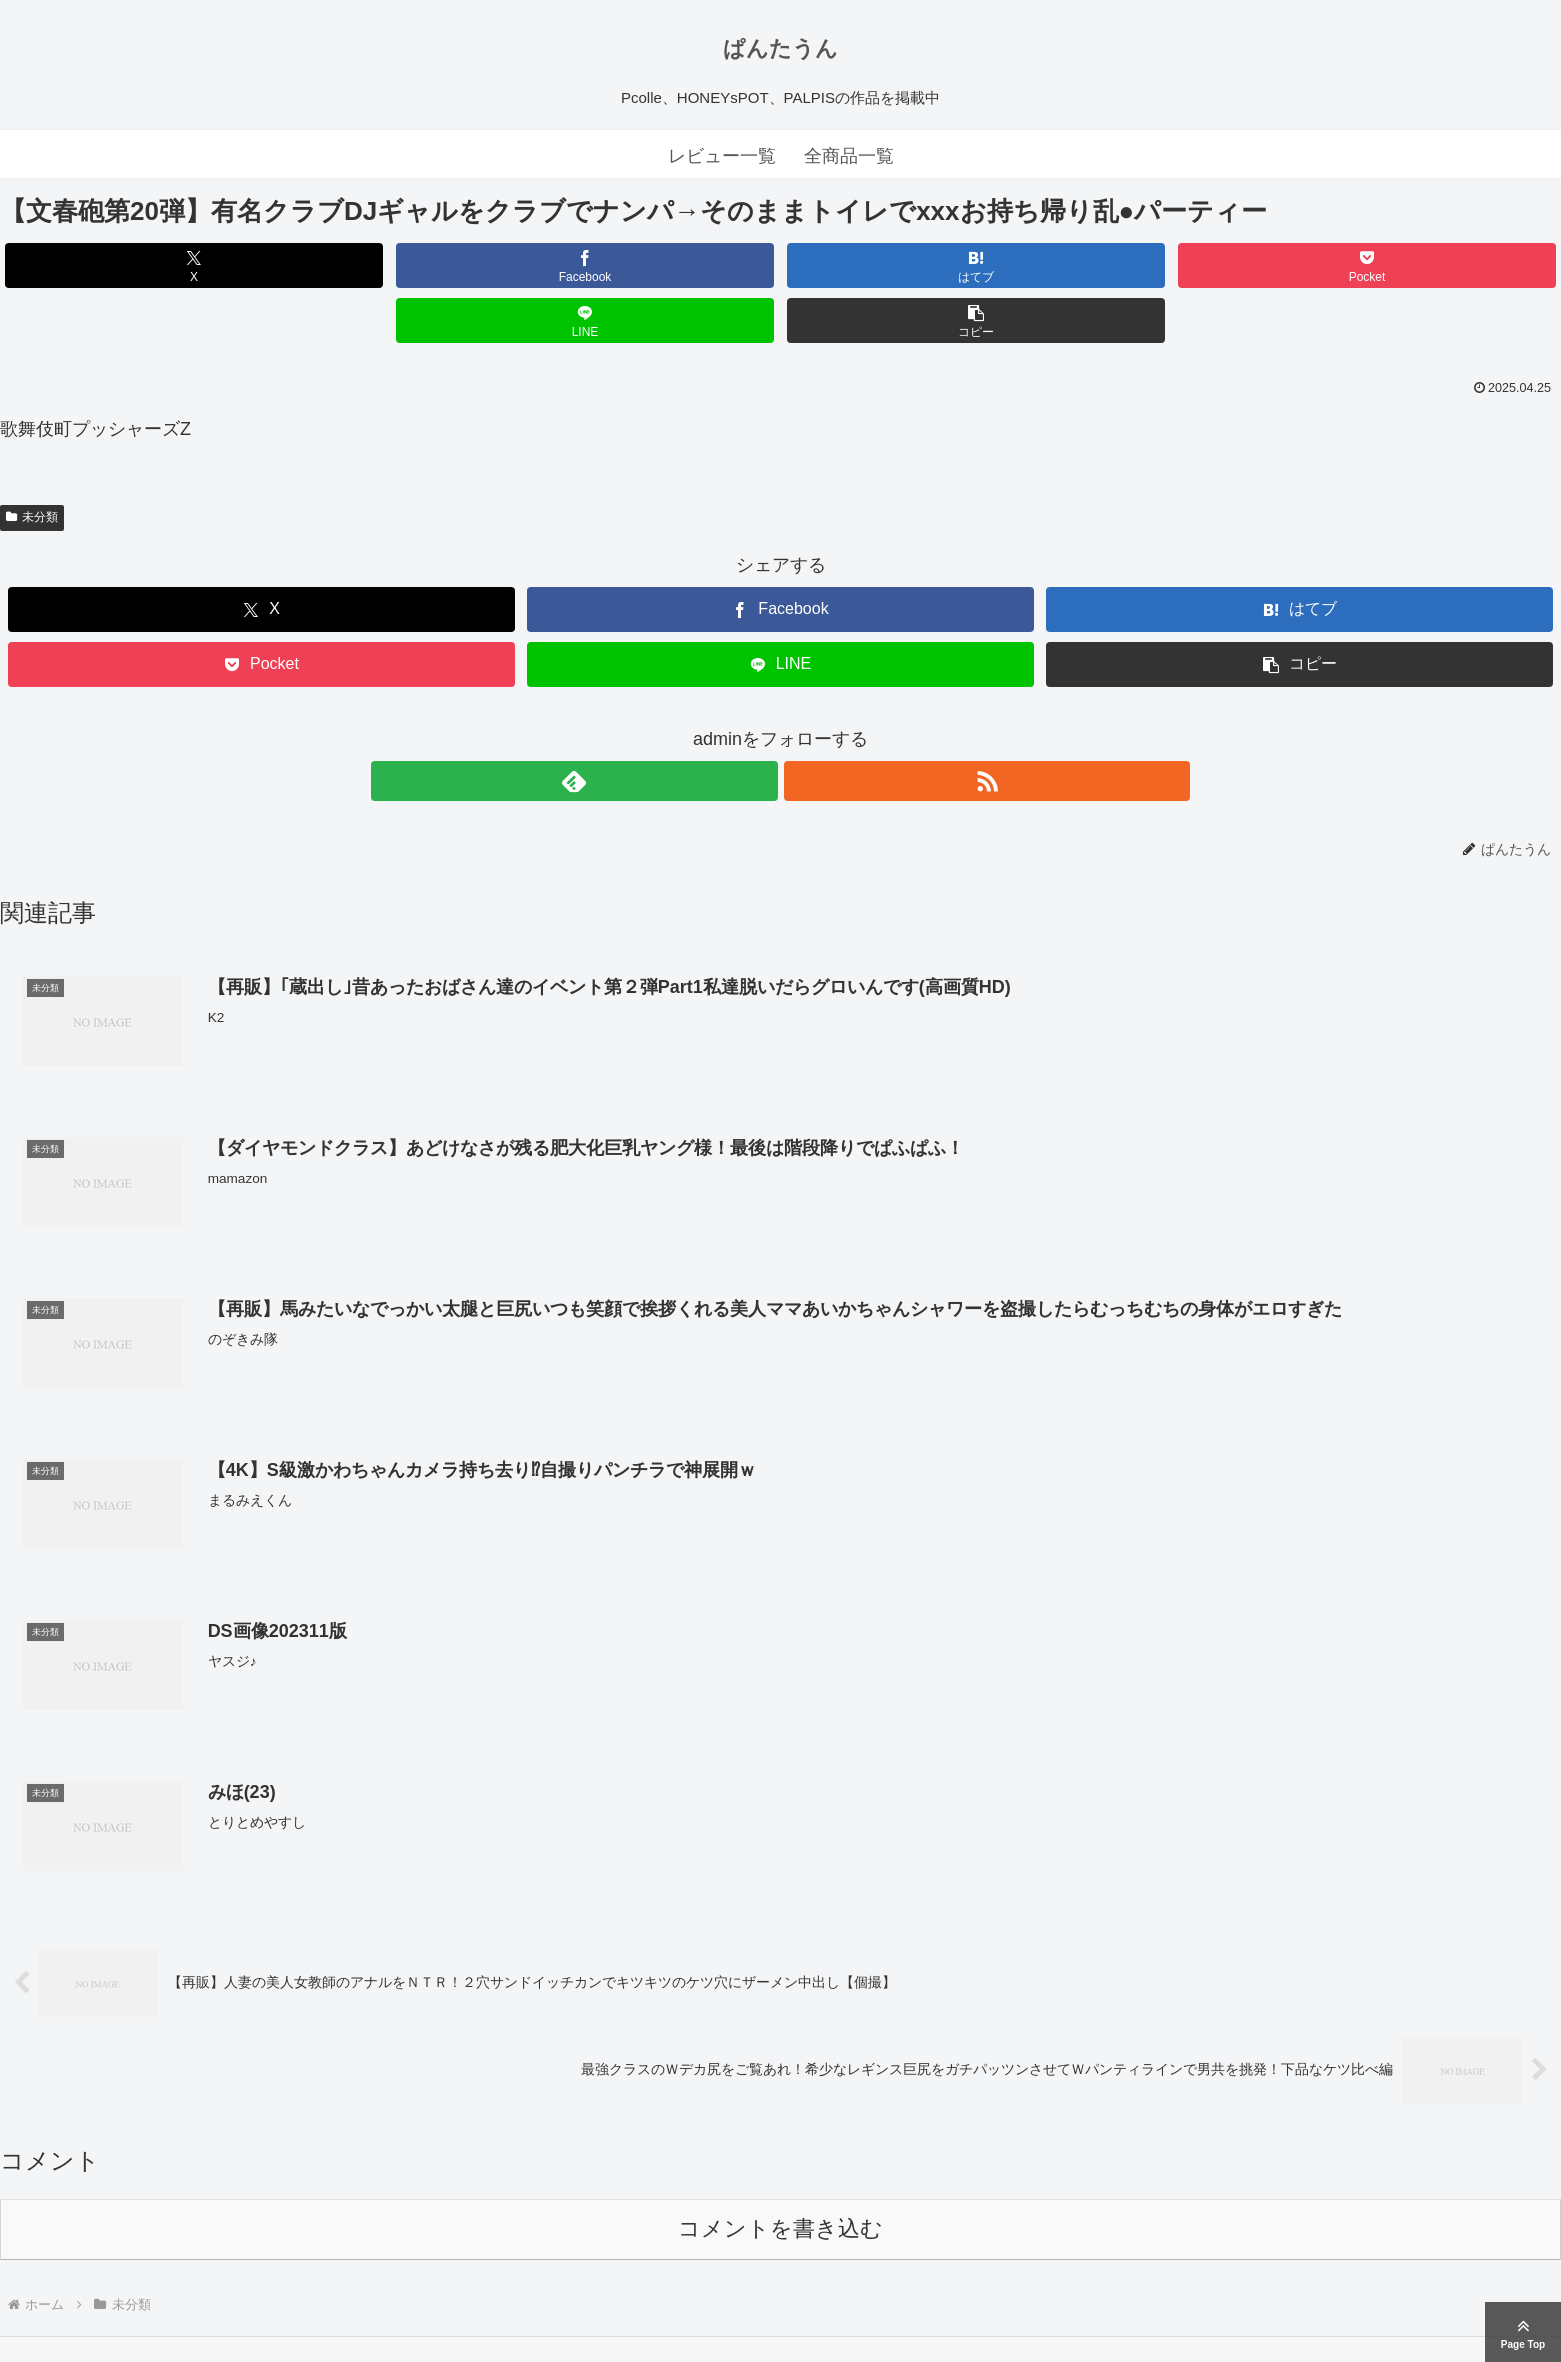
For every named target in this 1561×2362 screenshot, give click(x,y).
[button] (1436, 265)
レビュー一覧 (722, 156)
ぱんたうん (780, 48)
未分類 (32, 462)
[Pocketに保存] (912, 265)
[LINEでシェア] (1174, 265)
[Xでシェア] (125, 265)
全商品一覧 (849, 156)
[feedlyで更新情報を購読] (758, 726)
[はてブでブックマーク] (650, 265)
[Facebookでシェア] (387, 265)
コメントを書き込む (780, 2176)
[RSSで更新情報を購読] (804, 726)
